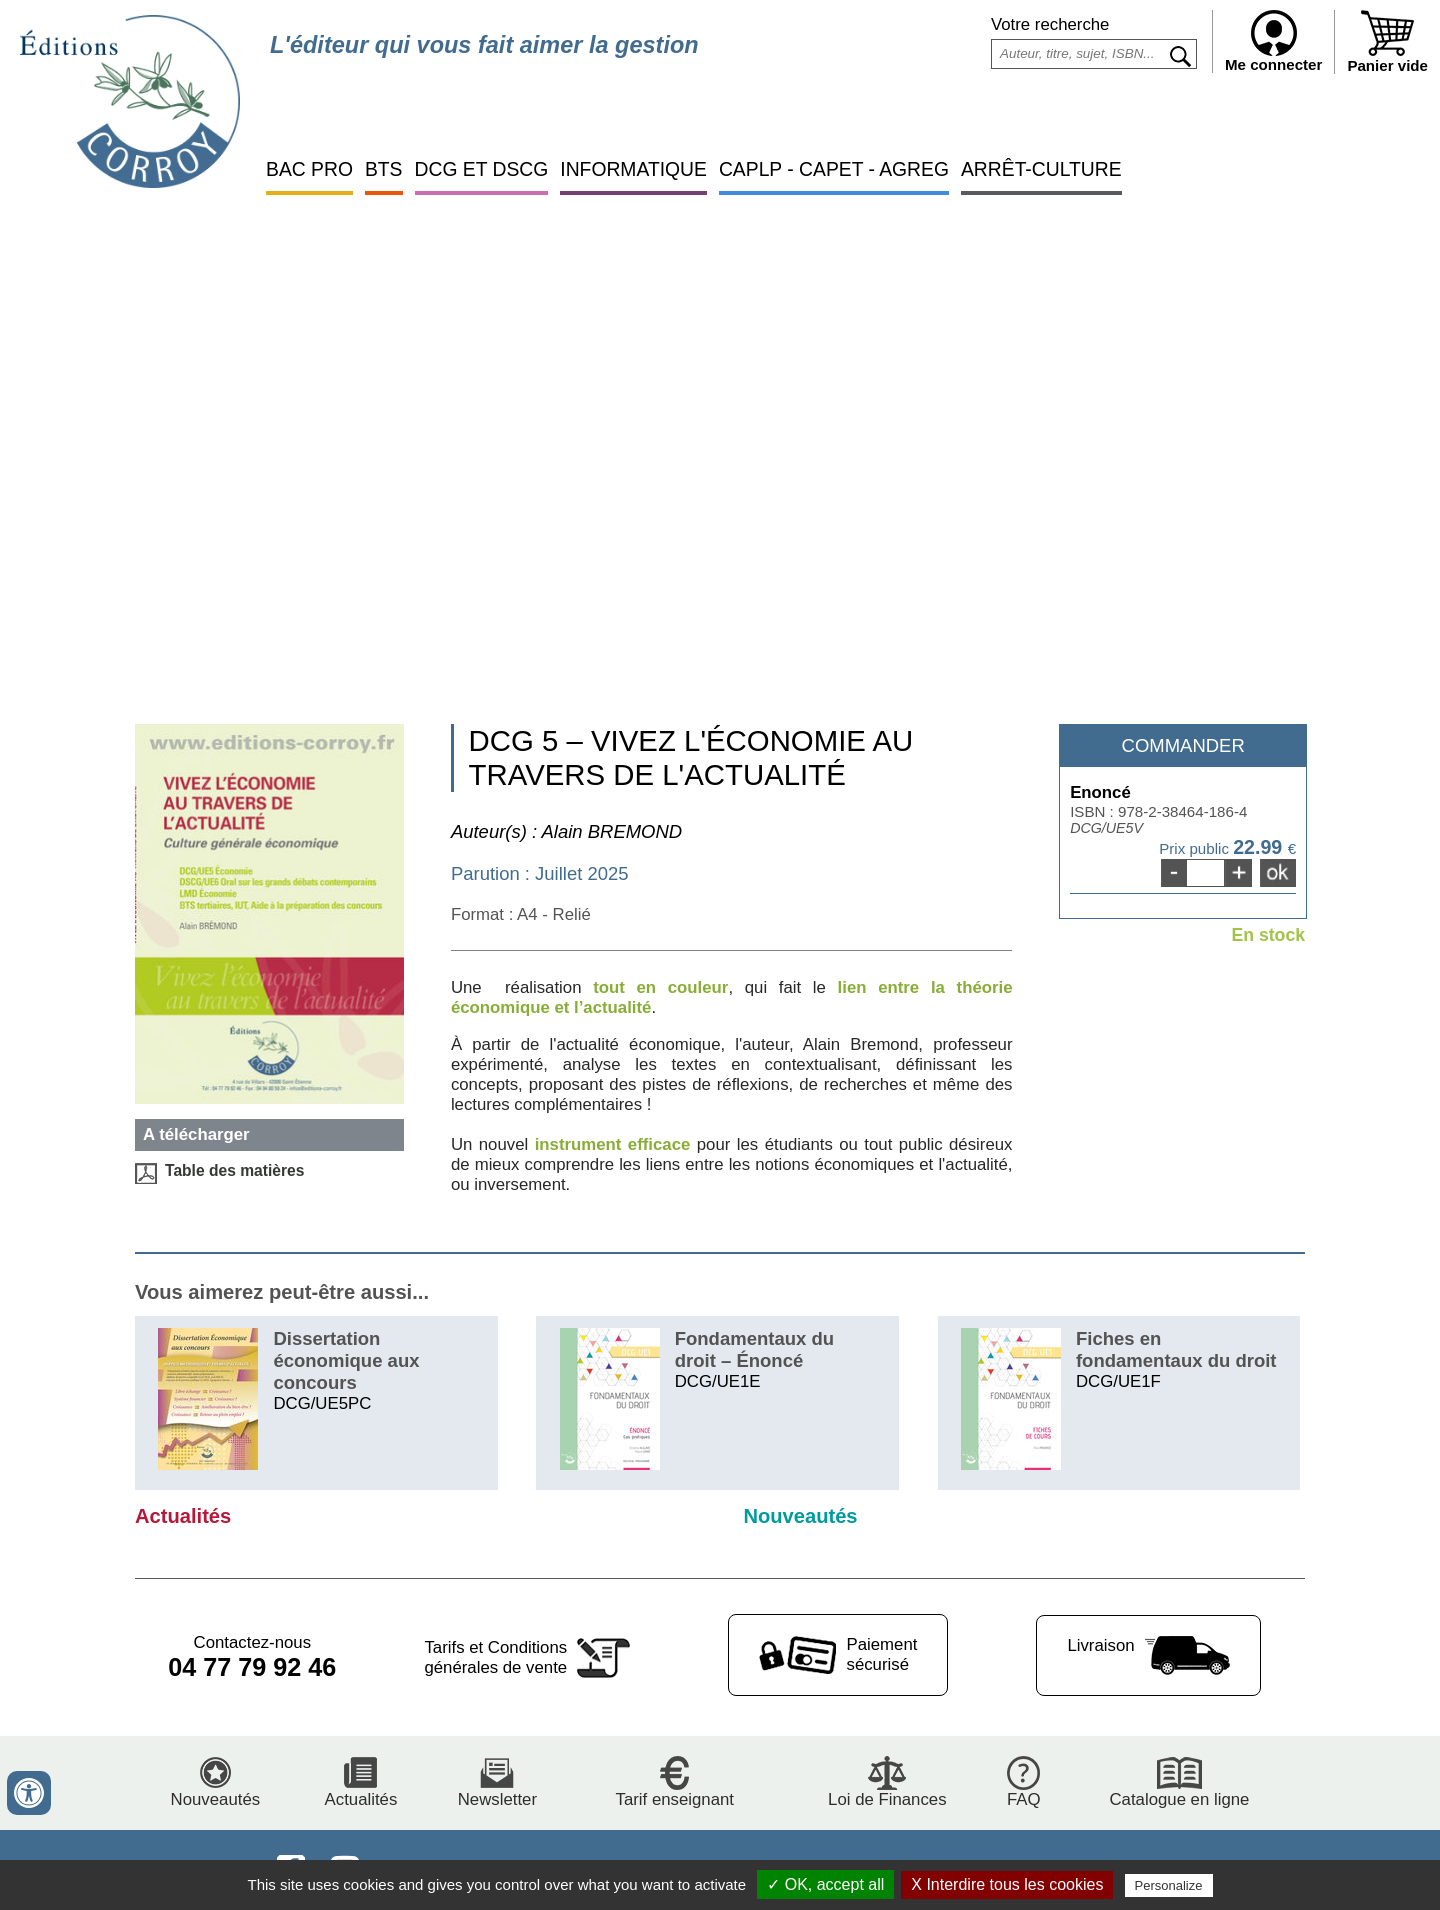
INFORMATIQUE (633, 169)
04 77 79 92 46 (252, 1667)
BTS (384, 169)
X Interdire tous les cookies (1007, 1884)
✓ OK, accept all (825, 1884)
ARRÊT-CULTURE (1041, 169)
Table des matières (234, 1170)
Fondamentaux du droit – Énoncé (754, 1349)
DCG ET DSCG (482, 169)
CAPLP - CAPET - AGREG (834, 169)
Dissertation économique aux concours (346, 1360)
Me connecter (1273, 41)
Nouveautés (800, 1516)
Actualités (183, 1516)
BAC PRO (309, 169)
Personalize (1169, 1885)
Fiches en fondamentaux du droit (1176, 1349)
